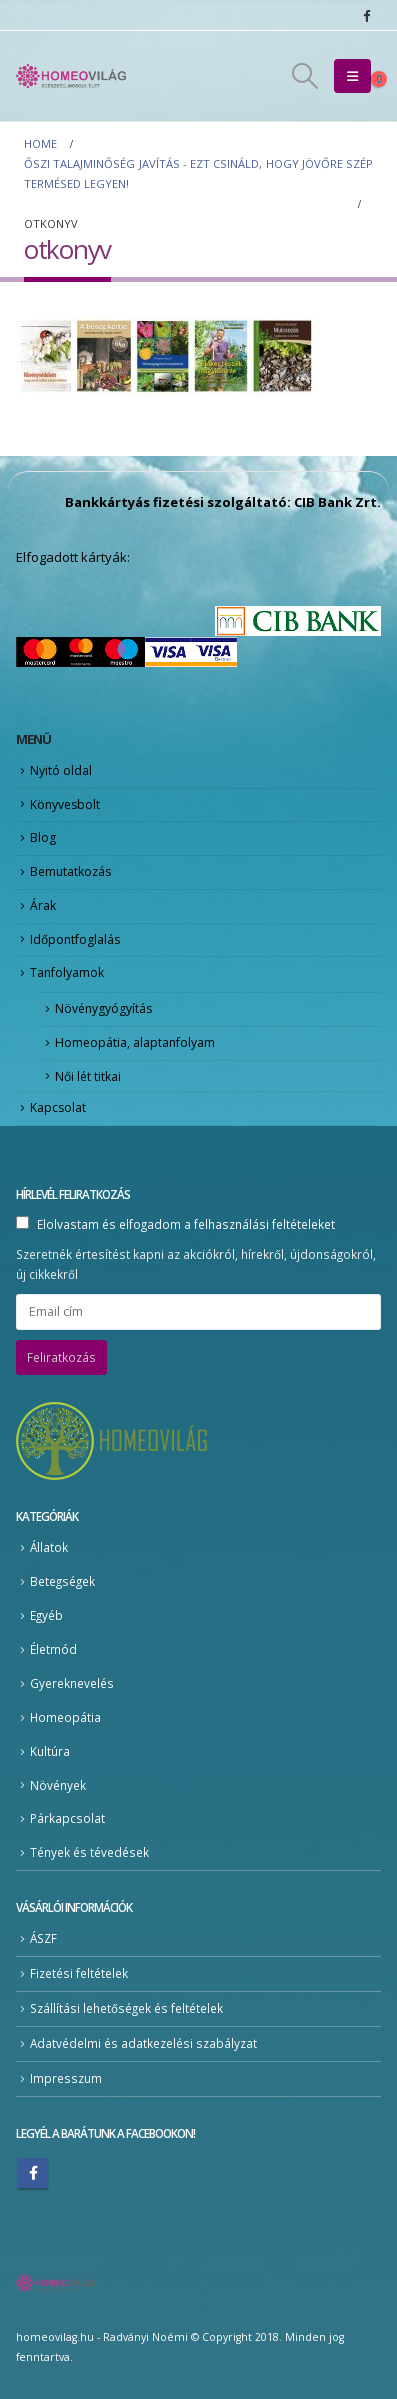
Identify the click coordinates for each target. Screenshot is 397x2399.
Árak (43, 905)
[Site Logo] (71, 76)
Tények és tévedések (89, 1852)
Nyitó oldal (61, 770)
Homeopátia (65, 1717)
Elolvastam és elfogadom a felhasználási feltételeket (186, 1224)
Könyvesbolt (65, 804)
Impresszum (66, 2078)
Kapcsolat (58, 1107)
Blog (43, 837)
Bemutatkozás (70, 871)
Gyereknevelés (72, 1683)
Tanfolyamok (67, 972)
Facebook (33, 2173)
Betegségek (62, 1581)
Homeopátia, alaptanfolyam (135, 1042)
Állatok (49, 1547)
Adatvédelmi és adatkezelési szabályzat (143, 2043)
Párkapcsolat (67, 1818)
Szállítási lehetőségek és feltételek (126, 2008)
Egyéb (46, 1615)
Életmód (53, 1649)
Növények (58, 1785)
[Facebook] (366, 15)
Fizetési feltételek (79, 1973)
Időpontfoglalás (75, 939)
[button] (304, 76)
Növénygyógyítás (103, 1008)
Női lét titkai (88, 1076)
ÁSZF (43, 1938)
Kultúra (50, 1751)
